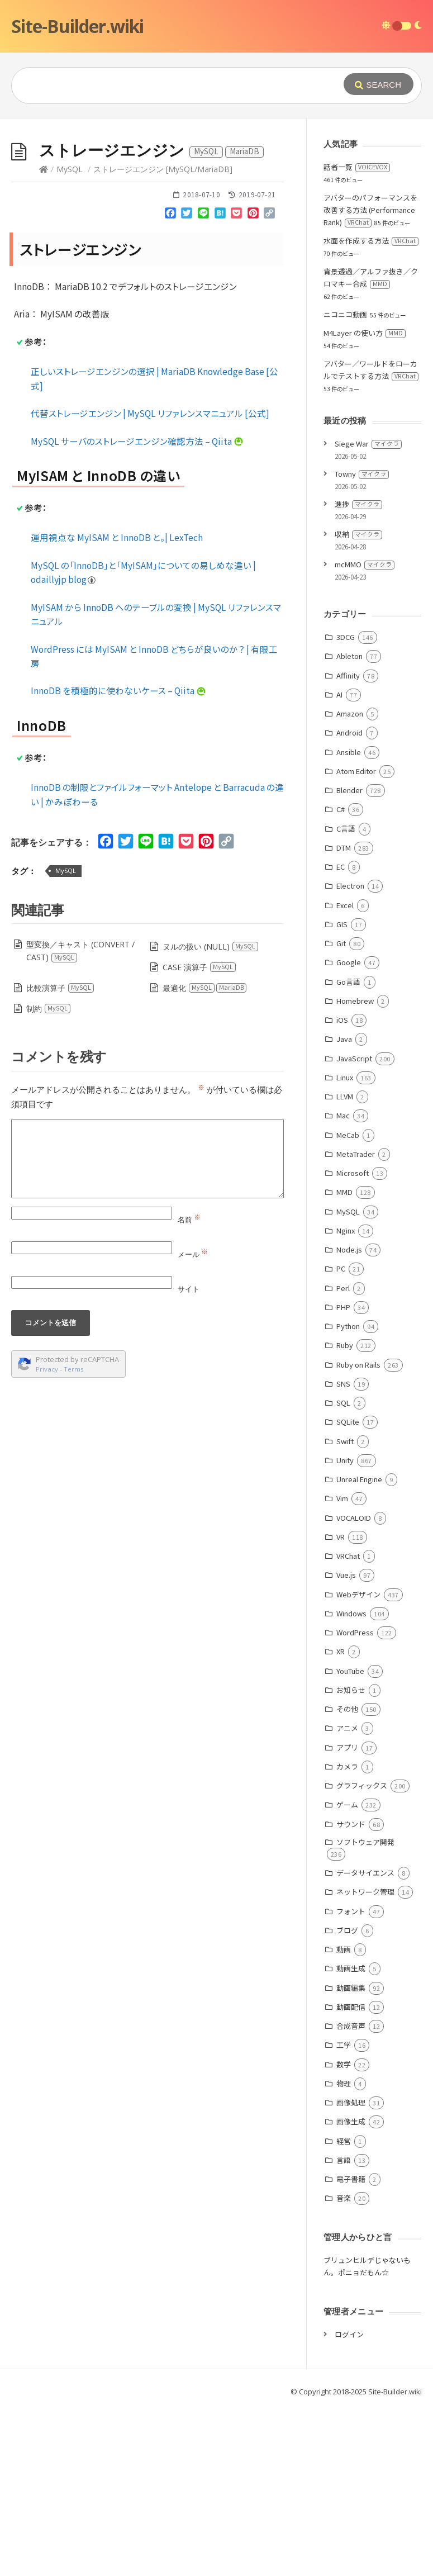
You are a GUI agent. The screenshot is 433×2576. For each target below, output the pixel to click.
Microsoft (352, 1173)
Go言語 (348, 981)
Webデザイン (358, 1594)
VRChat (348, 1555)
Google (348, 962)
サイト (188, 1289)
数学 (343, 2064)
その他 (347, 1709)
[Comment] (147, 1158)
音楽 (343, 2198)
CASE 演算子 (199, 967)
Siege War (368, 443)
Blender (349, 790)
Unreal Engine (359, 1479)
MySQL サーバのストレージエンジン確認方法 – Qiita (137, 441)
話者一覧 (356, 167)
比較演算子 (60, 988)
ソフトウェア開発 (365, 1842)
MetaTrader (355, 1154)
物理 (343, 2083)
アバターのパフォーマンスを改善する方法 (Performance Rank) (370, 209)
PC (340, 1268)
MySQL (69, 169)
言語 (343, 2160)
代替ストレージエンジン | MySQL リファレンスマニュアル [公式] (150, 413)
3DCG (345, 637)
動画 (343, 1949)
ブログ (347, 1930)
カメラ (347, 1766)
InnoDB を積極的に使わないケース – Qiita (118, 690)
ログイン (349, 2334)
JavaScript (354, 1058)
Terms (74, 1369)
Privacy (47, 1369)
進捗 (358, 504)
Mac (343, 1115)
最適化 (205, 988)
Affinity (348, 675)
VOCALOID (353, 1517)
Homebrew (355, 1000)
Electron (350, 885)
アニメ (347, 1728)
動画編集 (350, 1987)
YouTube (350, 1671)
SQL (343, 1402)
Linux (344, 1077)
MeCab (347, 1135)
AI (339, 694)
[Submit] (378, 84)
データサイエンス (365, 1872)
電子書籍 (350, 2179)
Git (341, 943)
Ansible (348, 752)
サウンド (350, 1824)
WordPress (355, 1632)
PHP (343, 1307)
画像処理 (350, 2102)
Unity (345, 1460)
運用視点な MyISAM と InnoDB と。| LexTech (117, 537)
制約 (48, 1008)
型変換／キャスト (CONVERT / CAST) (80, 951)
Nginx (345, 1230)
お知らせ (350, 1690)
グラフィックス (361, 1785)
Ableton (349, 656)
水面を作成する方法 (370, 240)
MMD (344, 1192)
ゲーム (347, 1804)
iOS (342, 1019)
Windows (351, 1613)
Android (349, 732)
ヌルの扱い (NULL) (211, 946)
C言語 (345, 828)
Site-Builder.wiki (77, 26)
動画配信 (350, 2006)
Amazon (349, 713)
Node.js (349, 1249)
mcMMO (364, 564)
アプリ (347, 1747)
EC (340, 866)
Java (344, 1038)
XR (340, 1651)
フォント (350, 1911)
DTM (343, 847)
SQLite (347, 1421)
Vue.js (346, 1574)
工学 (343, 2044)
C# (340, 809)
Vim (342, 1498)
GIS (342, 924)
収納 (358, 534)
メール (193, 1254)
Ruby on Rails (358, 1364)
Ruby (344, 1345)
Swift (345, 1441)
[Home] (43, 169)
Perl (343, 1288)
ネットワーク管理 (365, 1891)
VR (340, 1536)
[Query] (175, 85)
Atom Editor (356, 771)
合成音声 (350, 2025)
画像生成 (350, 2121)
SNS (343, 1383)
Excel (345, 905)
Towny (362, 473)
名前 (189, 1220)
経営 (343, 2141)
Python (348, 1326)
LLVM (344, 1096)
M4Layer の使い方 (364, 333)
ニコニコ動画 (345, 314)
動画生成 (350, 1968)
